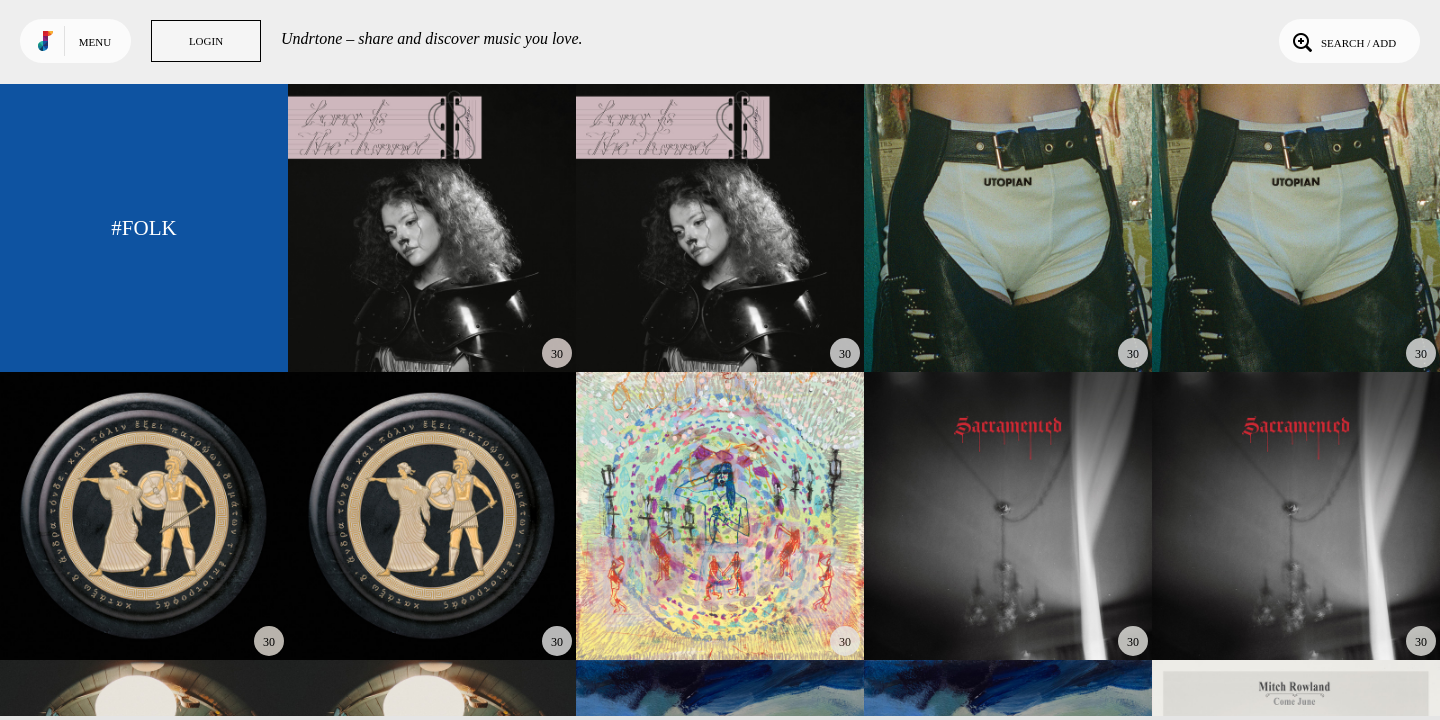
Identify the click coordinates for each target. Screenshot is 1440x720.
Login (206, 41)
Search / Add (1342, 41)
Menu (95, 42)
